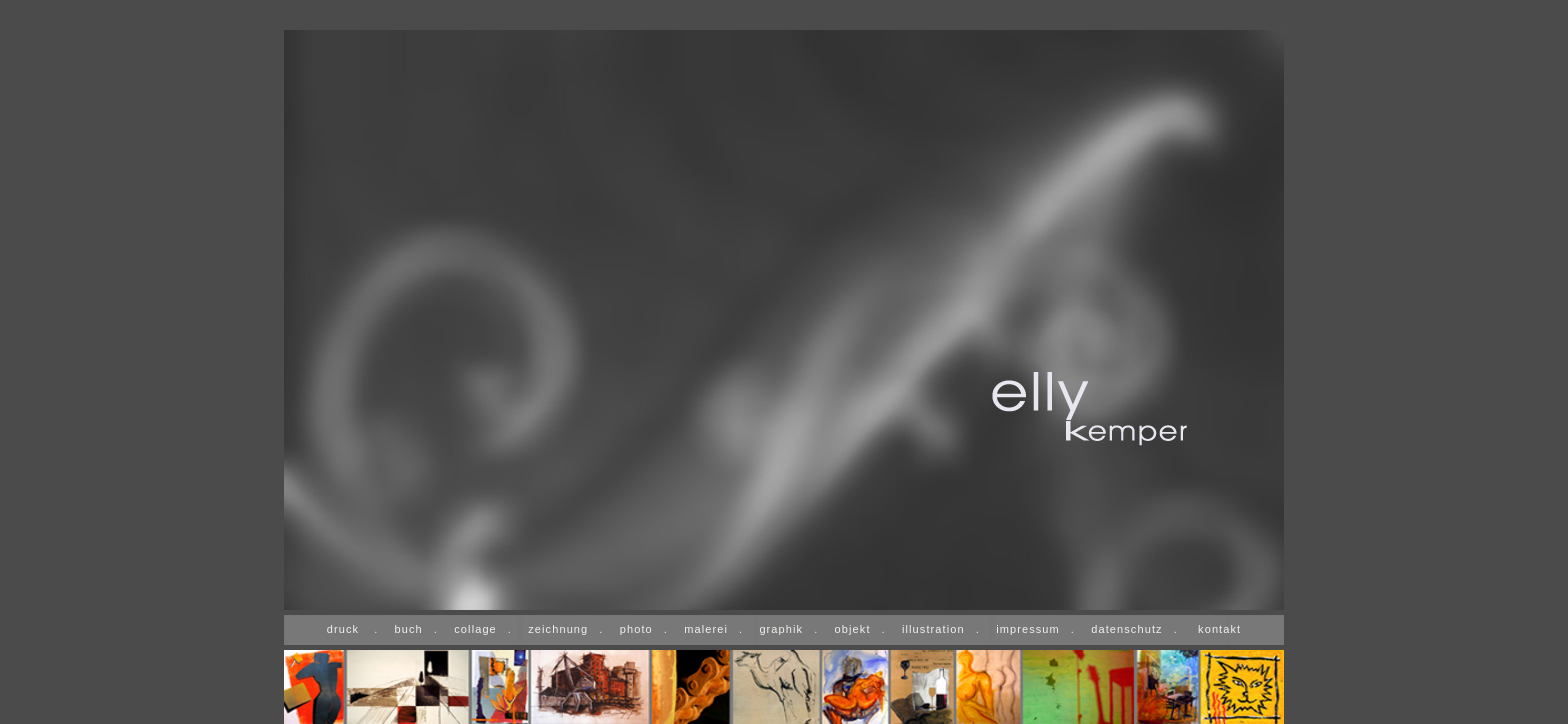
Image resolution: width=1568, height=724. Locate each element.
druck (343, 629)
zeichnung (558, 629)
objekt (853, 629)
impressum (1028, 629)
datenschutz (1126, 629)
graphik (781, 629)
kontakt (1219, 629)
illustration (933, 629)
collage (475, 629)
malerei (706, 629)
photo (636, 629)
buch (409, 629)
